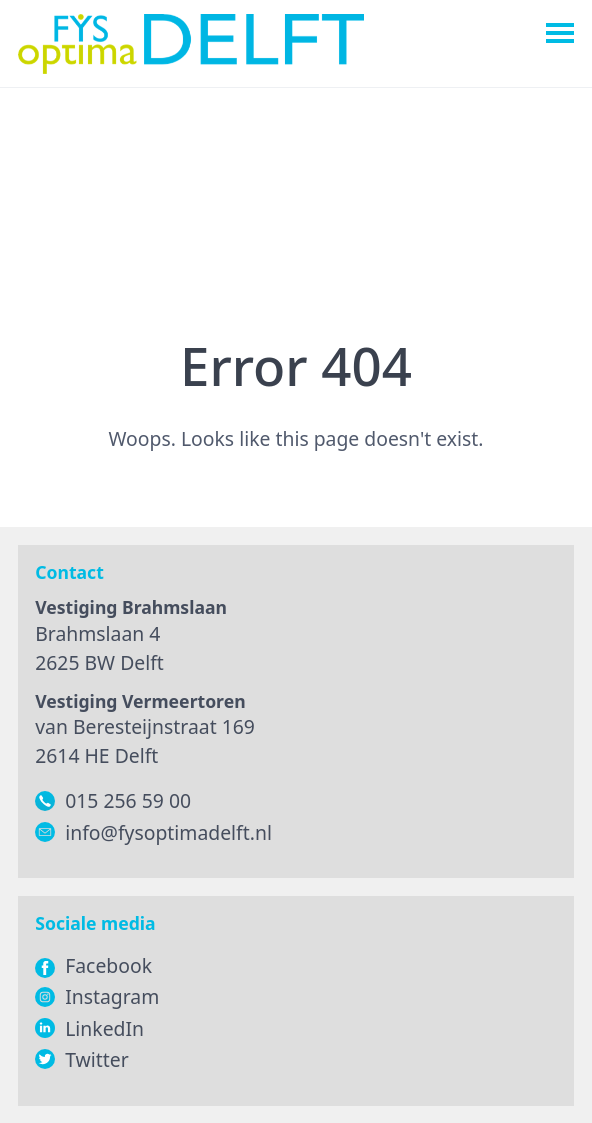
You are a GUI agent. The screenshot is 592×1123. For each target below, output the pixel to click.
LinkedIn (104, 1028)
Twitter (96, 1059)
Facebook (93, 965)
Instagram (112, 996)
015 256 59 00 (128, 800)
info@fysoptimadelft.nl (168, 832)
